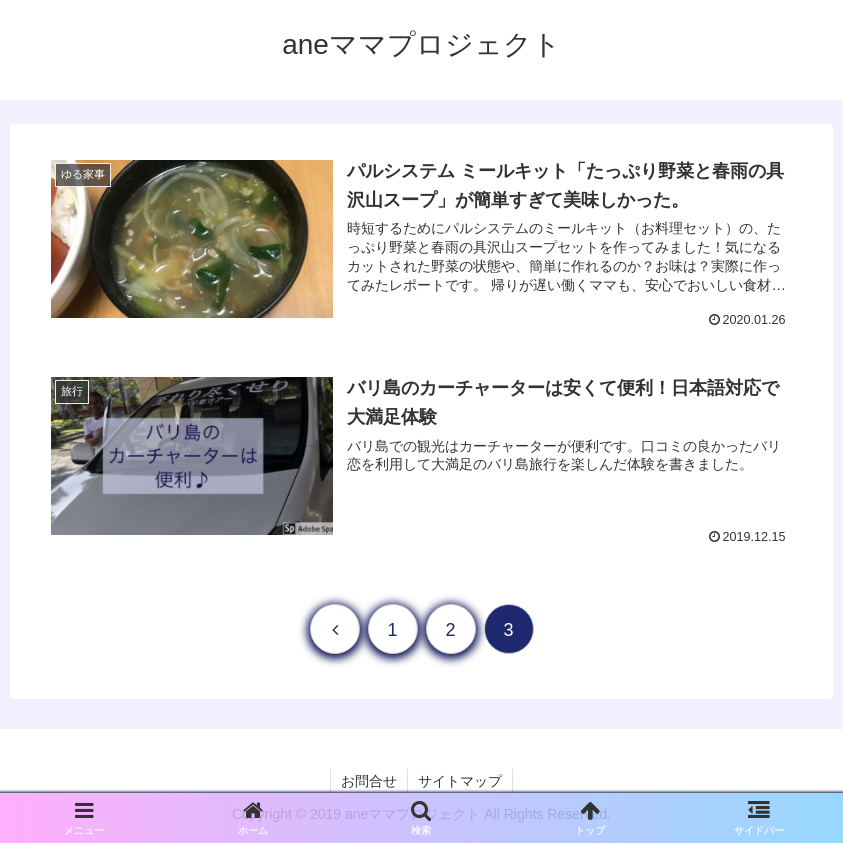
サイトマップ (460, 781)
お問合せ (369, 781)
